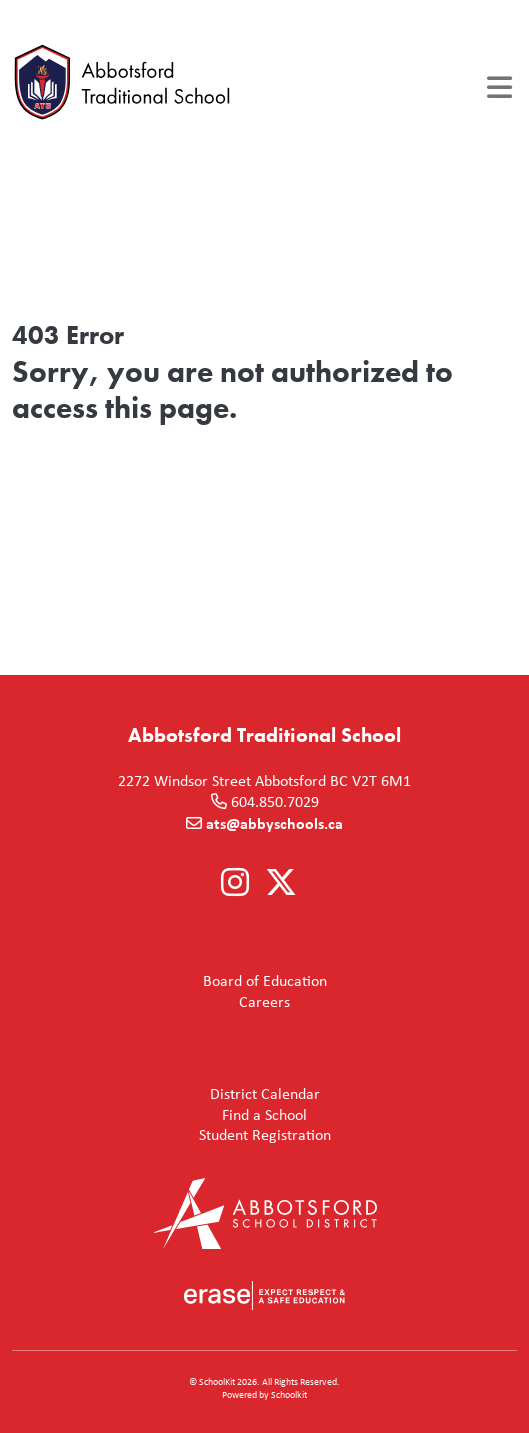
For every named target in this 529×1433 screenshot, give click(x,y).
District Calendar (170, 1094)
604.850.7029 (275, 801)
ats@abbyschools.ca (274, 823)
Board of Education (173, 981)
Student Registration (175, 1135)
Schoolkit (289, 1394)
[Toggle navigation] (499, 87)
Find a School (163, 1115)
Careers (155, 1002)
